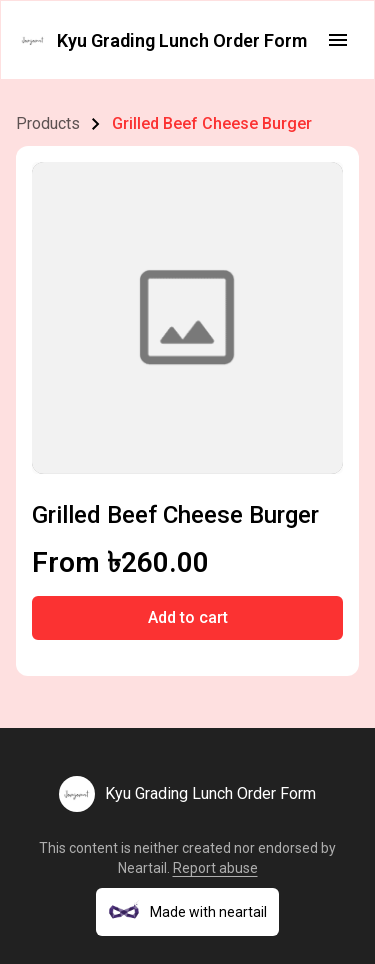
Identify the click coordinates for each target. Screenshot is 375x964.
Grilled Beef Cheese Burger (212, 123)
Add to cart (188, 617)
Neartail (142, 868)
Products (48, 123)
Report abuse (215, 868)
